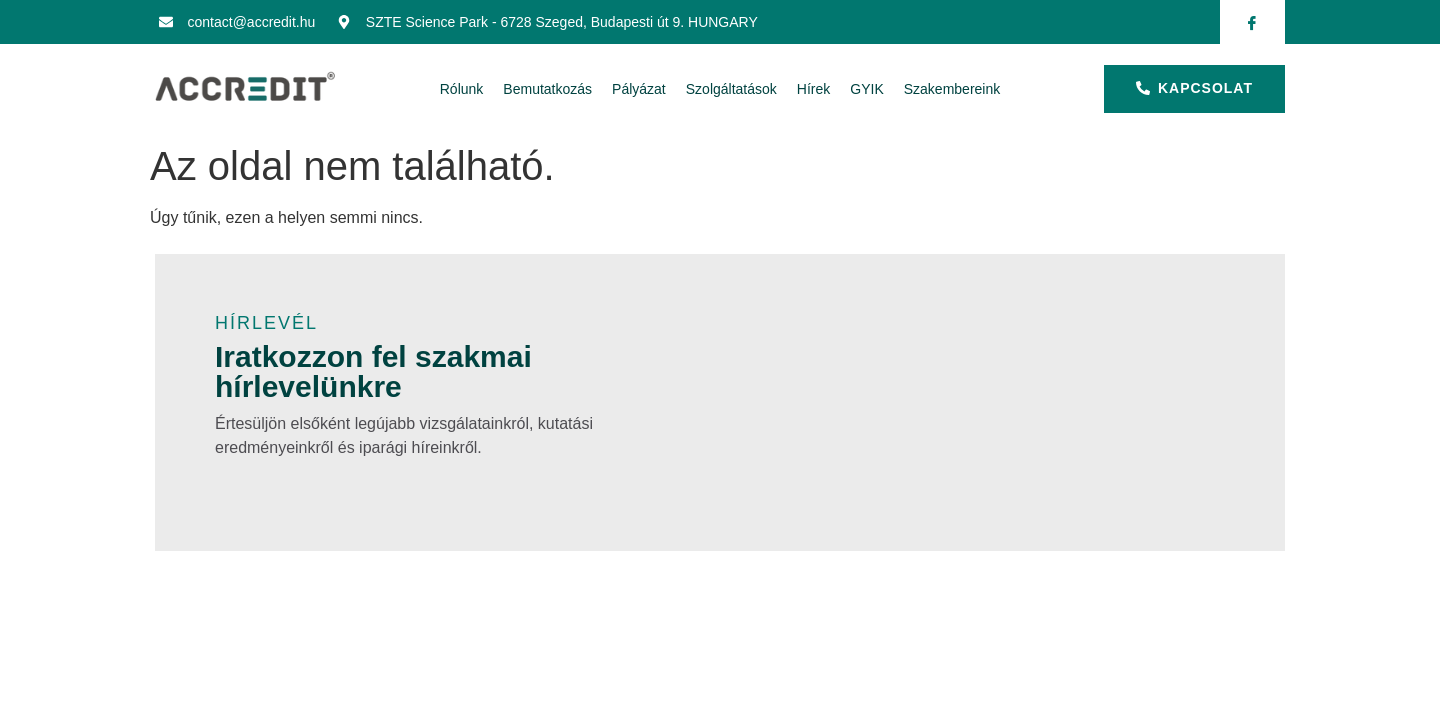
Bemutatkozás (547, 89)
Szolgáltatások (731, 89)
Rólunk (462, 89)
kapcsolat (1194, 88)
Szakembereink (952, 89)
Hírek (813, 89)
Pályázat (639, 89)
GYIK (866, 89)
